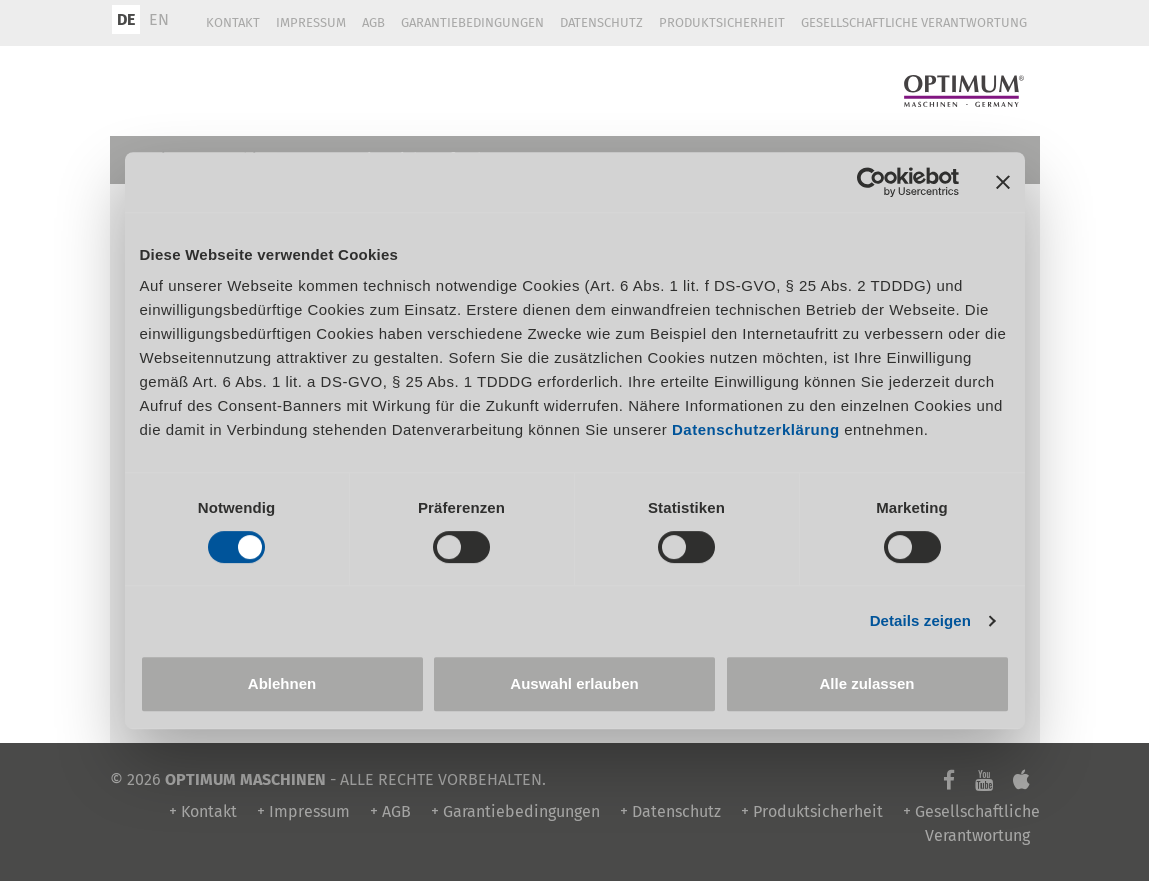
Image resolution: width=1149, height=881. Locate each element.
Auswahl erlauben (574, 683)
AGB (373, 22)
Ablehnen (282, 683)
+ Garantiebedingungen (515, 811)
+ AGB (390, 811)
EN (159, 19)
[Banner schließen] (1003, 182)
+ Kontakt (203, 811)
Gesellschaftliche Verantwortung (914, 22)
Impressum (311, 22)
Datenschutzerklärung (756, 429)
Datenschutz (601, 22)
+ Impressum (303, 811)
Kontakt (233, 22)
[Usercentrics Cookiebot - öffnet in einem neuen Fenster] (871, 182)
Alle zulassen (866, 683)
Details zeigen (920, 620)
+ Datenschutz (670, 811)
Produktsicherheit (722, 22)
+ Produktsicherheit (812, 811)
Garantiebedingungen (472, 22)
